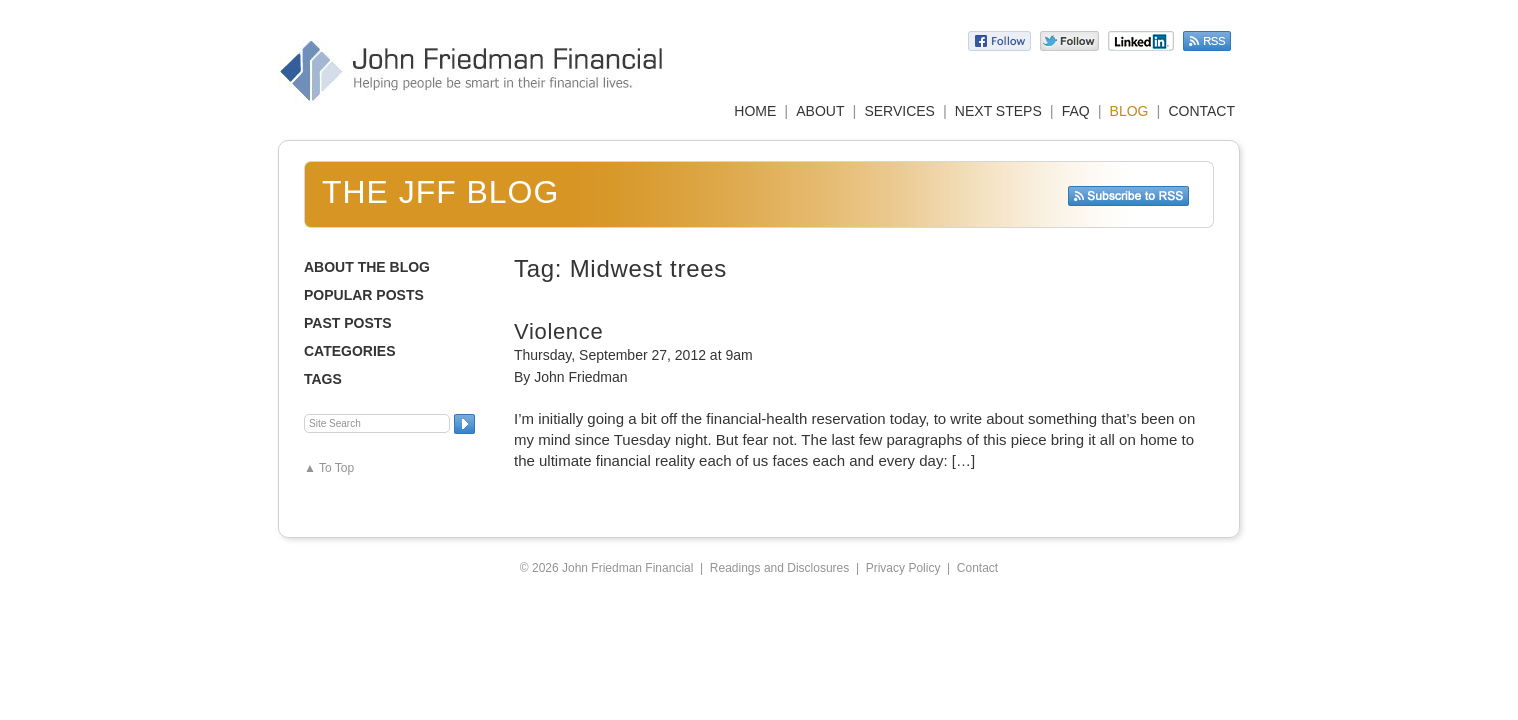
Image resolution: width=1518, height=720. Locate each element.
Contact (977, 568)
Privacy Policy (903, 568)
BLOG (1129, 111)
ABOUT (820, 111)
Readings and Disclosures (779, 568)
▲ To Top (329, 468)
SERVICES (899, 111)
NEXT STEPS (998, 111)
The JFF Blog (440, 192)
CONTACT (1201, 111)
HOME (755, 111)
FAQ (1076, 111)
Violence (558, 331)
